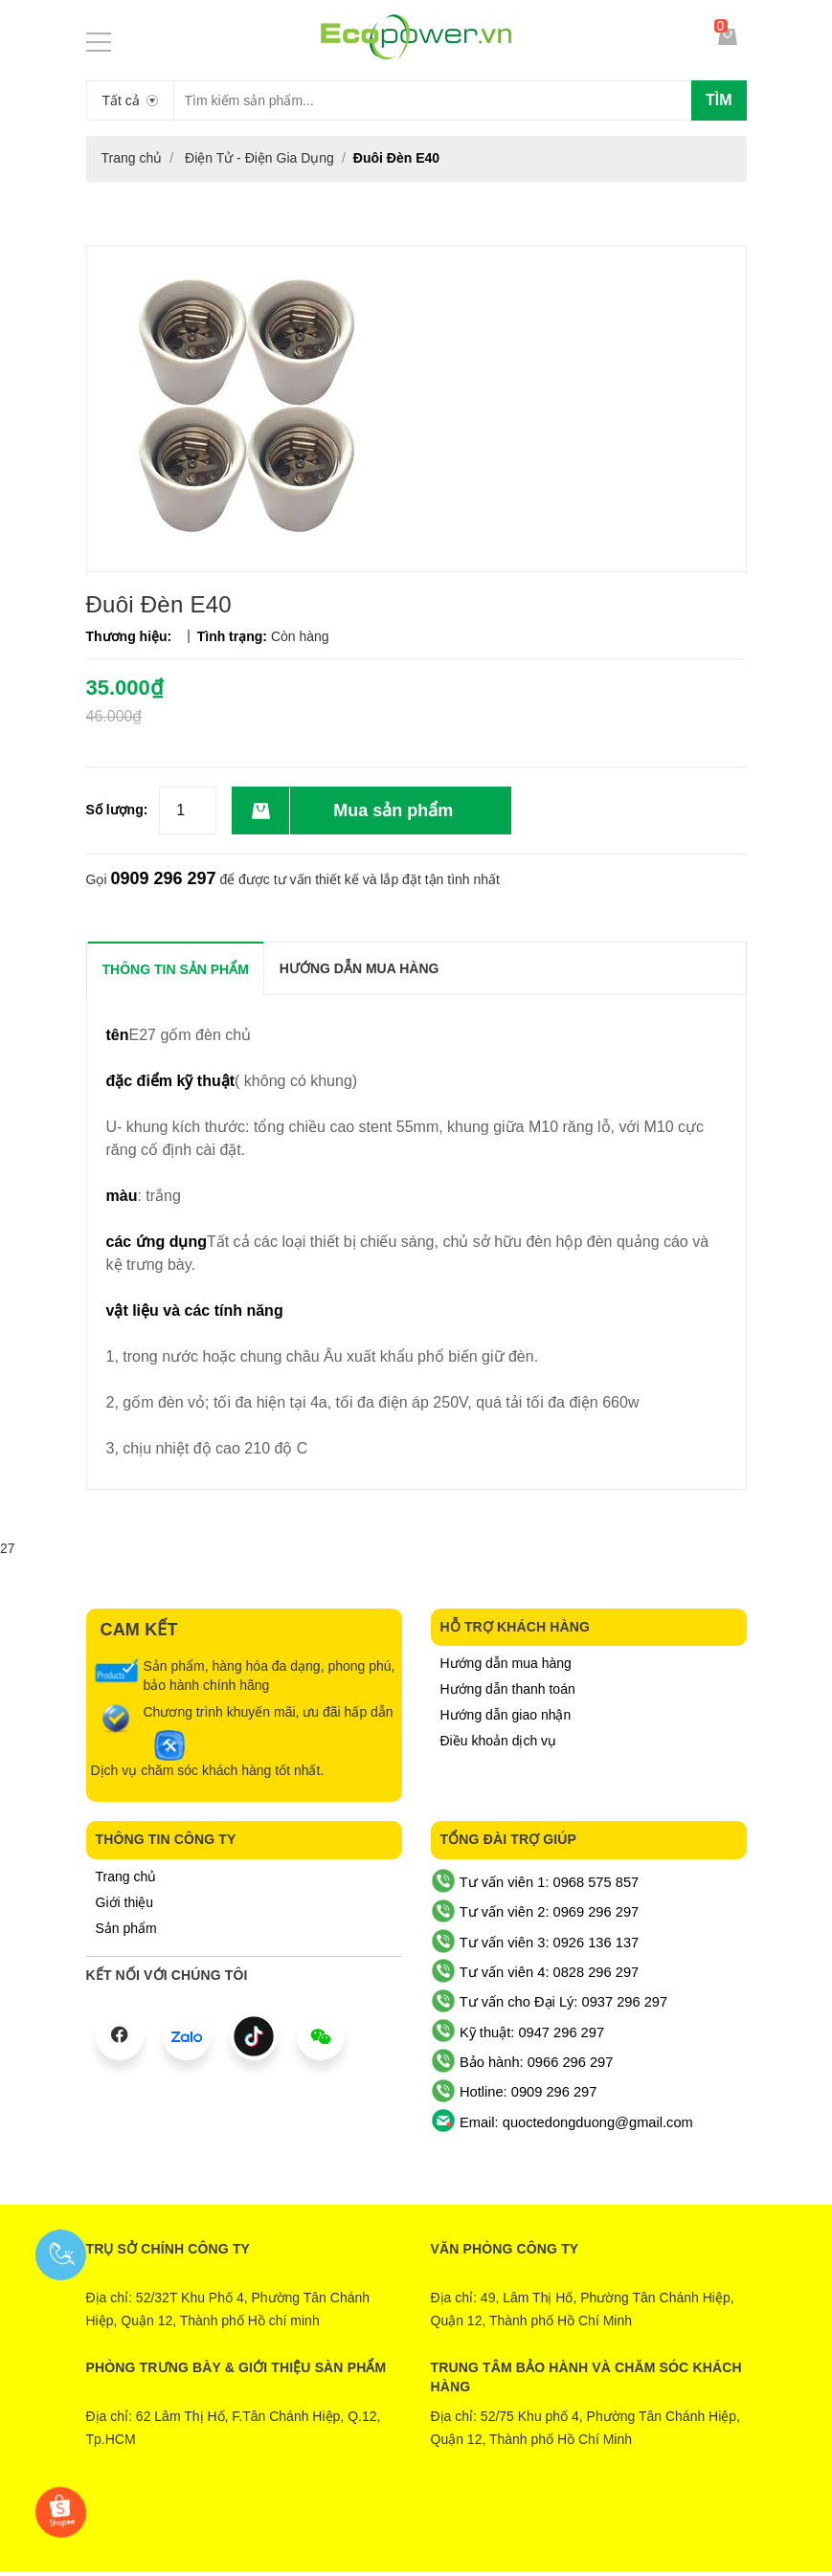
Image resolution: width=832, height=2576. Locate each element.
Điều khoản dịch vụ (498, 1740)
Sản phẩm (126, 1928)
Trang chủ (126, 1876)
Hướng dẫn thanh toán (507, 1689)
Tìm (719, 100)
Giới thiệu (125, 1902)
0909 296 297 (162, 878)
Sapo (493, 2525)
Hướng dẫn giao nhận (506, 1714)
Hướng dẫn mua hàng (506, 1663)
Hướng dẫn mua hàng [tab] (359, 968)
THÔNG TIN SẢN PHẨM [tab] (175, 969)
